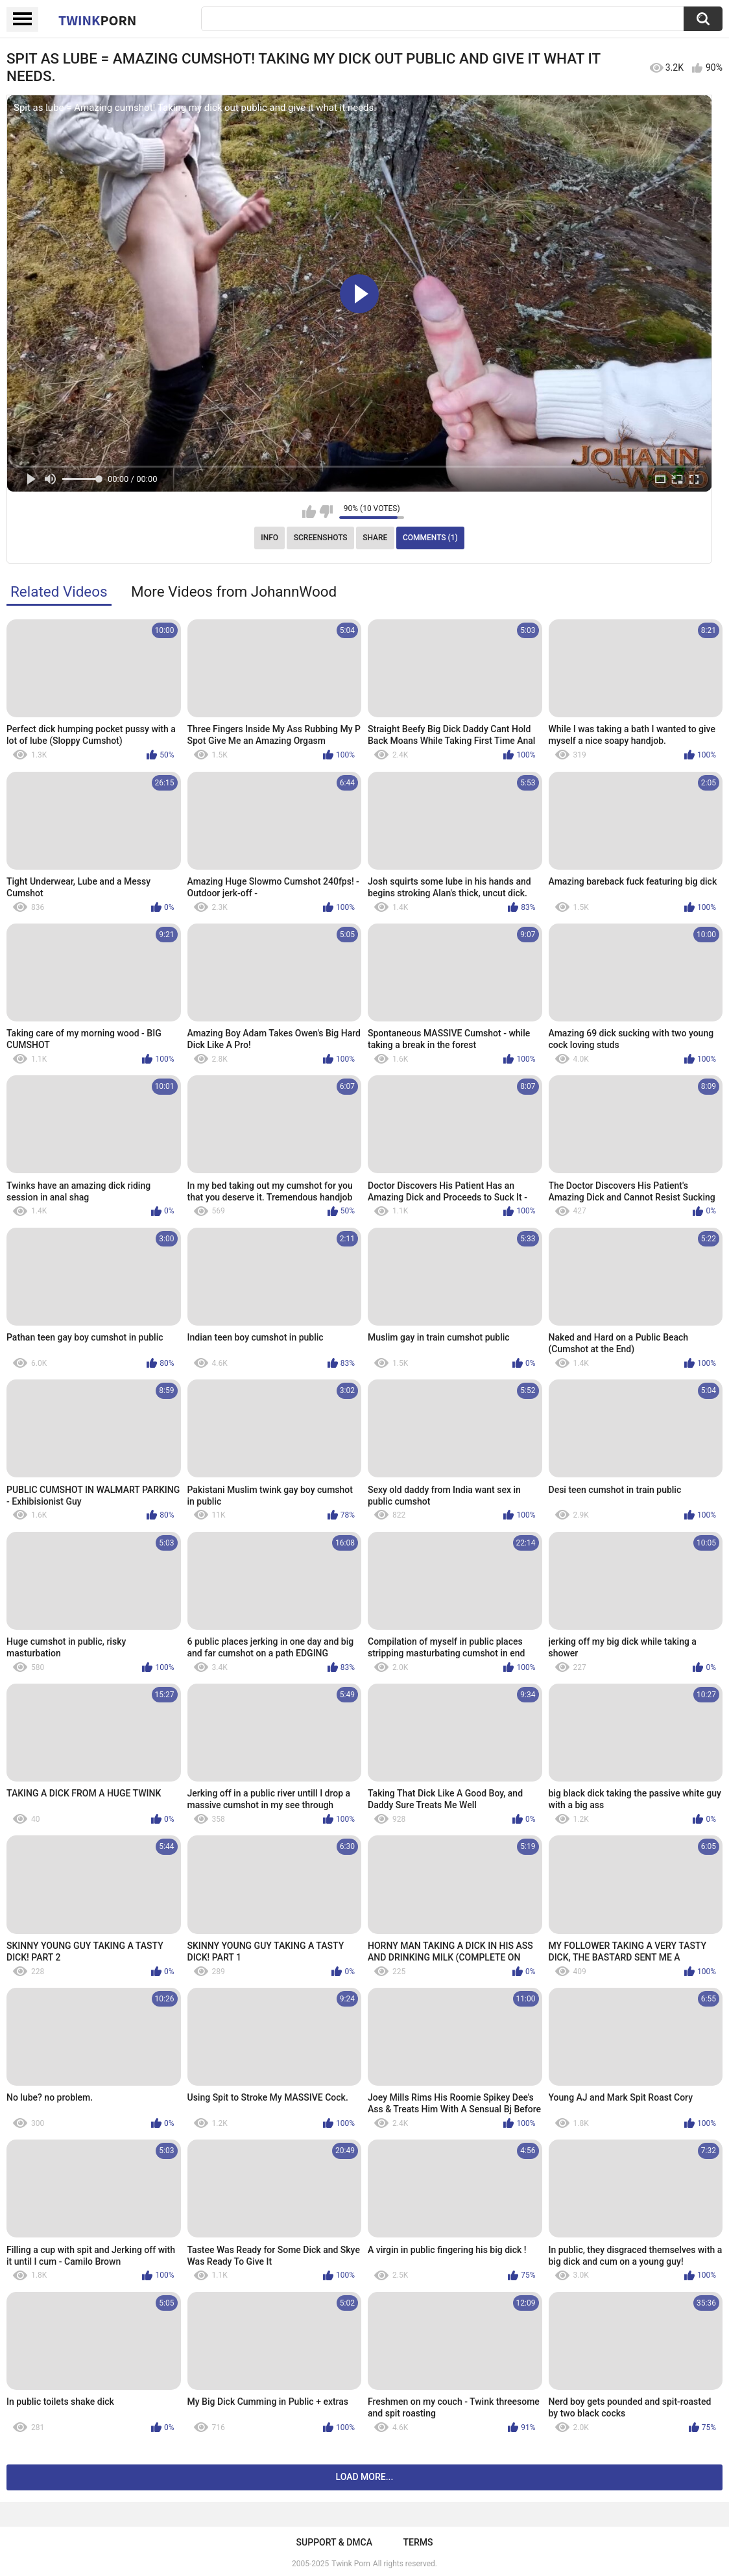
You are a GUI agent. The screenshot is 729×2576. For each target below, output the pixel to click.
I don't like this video (326, 511)
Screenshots (321, 537)
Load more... (365, 2477)
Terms (418, 2542)
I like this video (309, 511)
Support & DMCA (334, 2542)
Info (269, 537)
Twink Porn (350, 2563)
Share (375, 537)
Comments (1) (430, 537)
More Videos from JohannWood (234, 591)
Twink (97, 20)
